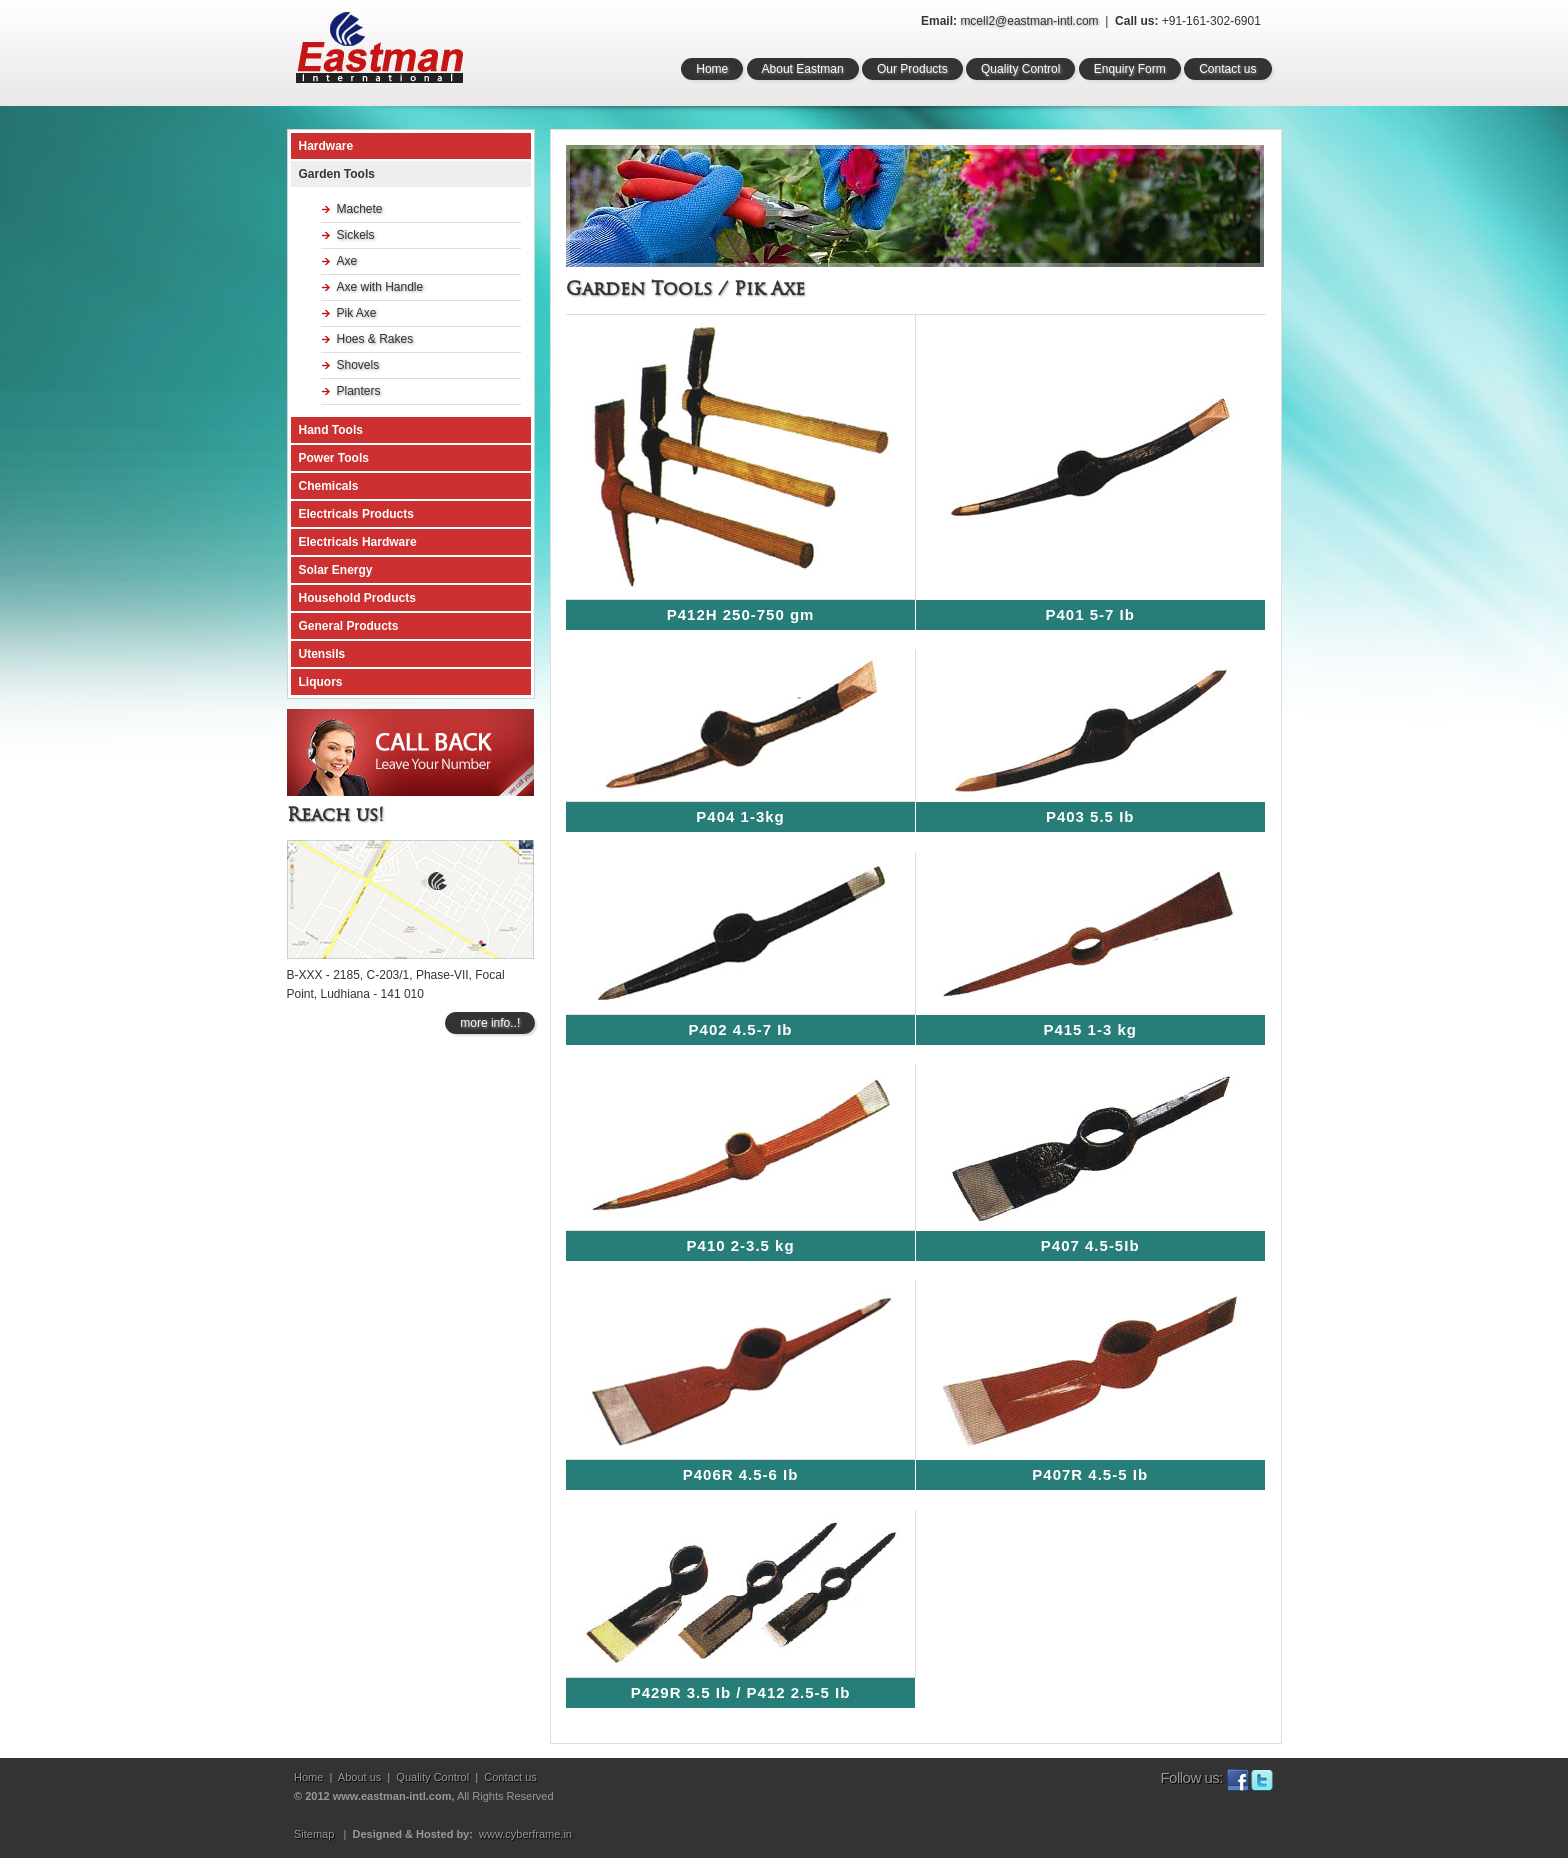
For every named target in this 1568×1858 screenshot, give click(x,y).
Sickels (356, 235)
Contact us (1227, 69)
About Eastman (803, 69)
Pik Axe (357, 313)
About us (359, 1777)
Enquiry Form (1130, 69)
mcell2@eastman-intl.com (1029, 21)
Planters (359, 391)
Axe (347, 261)
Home (712, 69)
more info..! (490, 1023)
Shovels (358, 365)
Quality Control (1020, 69)
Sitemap (314, 1834)
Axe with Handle (380, 287)
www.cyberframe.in (525, 1834)
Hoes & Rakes (375, 339)
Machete (360, 209)
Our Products (912, 69)
